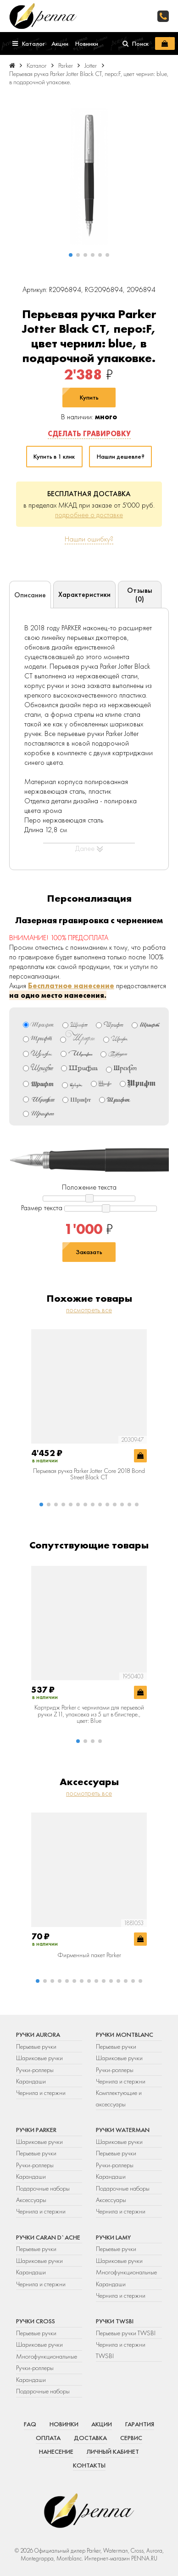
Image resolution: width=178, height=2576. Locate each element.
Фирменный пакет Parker (89, 1955)
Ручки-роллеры (35, 2070)
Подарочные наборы (43, 2188)
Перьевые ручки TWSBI (126, 2333)
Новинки (64, 2424)
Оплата (48, 2438)
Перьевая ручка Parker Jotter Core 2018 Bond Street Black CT (89, 1474)
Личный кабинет (113, 2451)
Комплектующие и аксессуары (119, 2098)
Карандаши (31, 2081)
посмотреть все (89, 1310)
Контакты (89, 2465)
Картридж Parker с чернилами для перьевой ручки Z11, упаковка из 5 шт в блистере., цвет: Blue (89, 1714)
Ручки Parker (36, 2130)
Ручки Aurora (38, 2034)
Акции (101, 2424)
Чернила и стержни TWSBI (120, 2350)
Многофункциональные (127, 2272)
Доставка (90, 2438)
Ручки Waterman (123, 2130)
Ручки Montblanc (124, 2034)
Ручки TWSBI (115, 2321)
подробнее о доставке (89, 515)
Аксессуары (31, 2200)
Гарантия (139, 2424)
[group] (89, 176)
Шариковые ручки (39, 2058)
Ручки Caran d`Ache (48, 2237)
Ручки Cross (35, 2321)
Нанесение (56, 2451)
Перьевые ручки (36, 2046)
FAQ (30, 2424)
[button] (70, 255)
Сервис (131, 2438)
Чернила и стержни (41, 2093)
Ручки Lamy (113, 2237)
